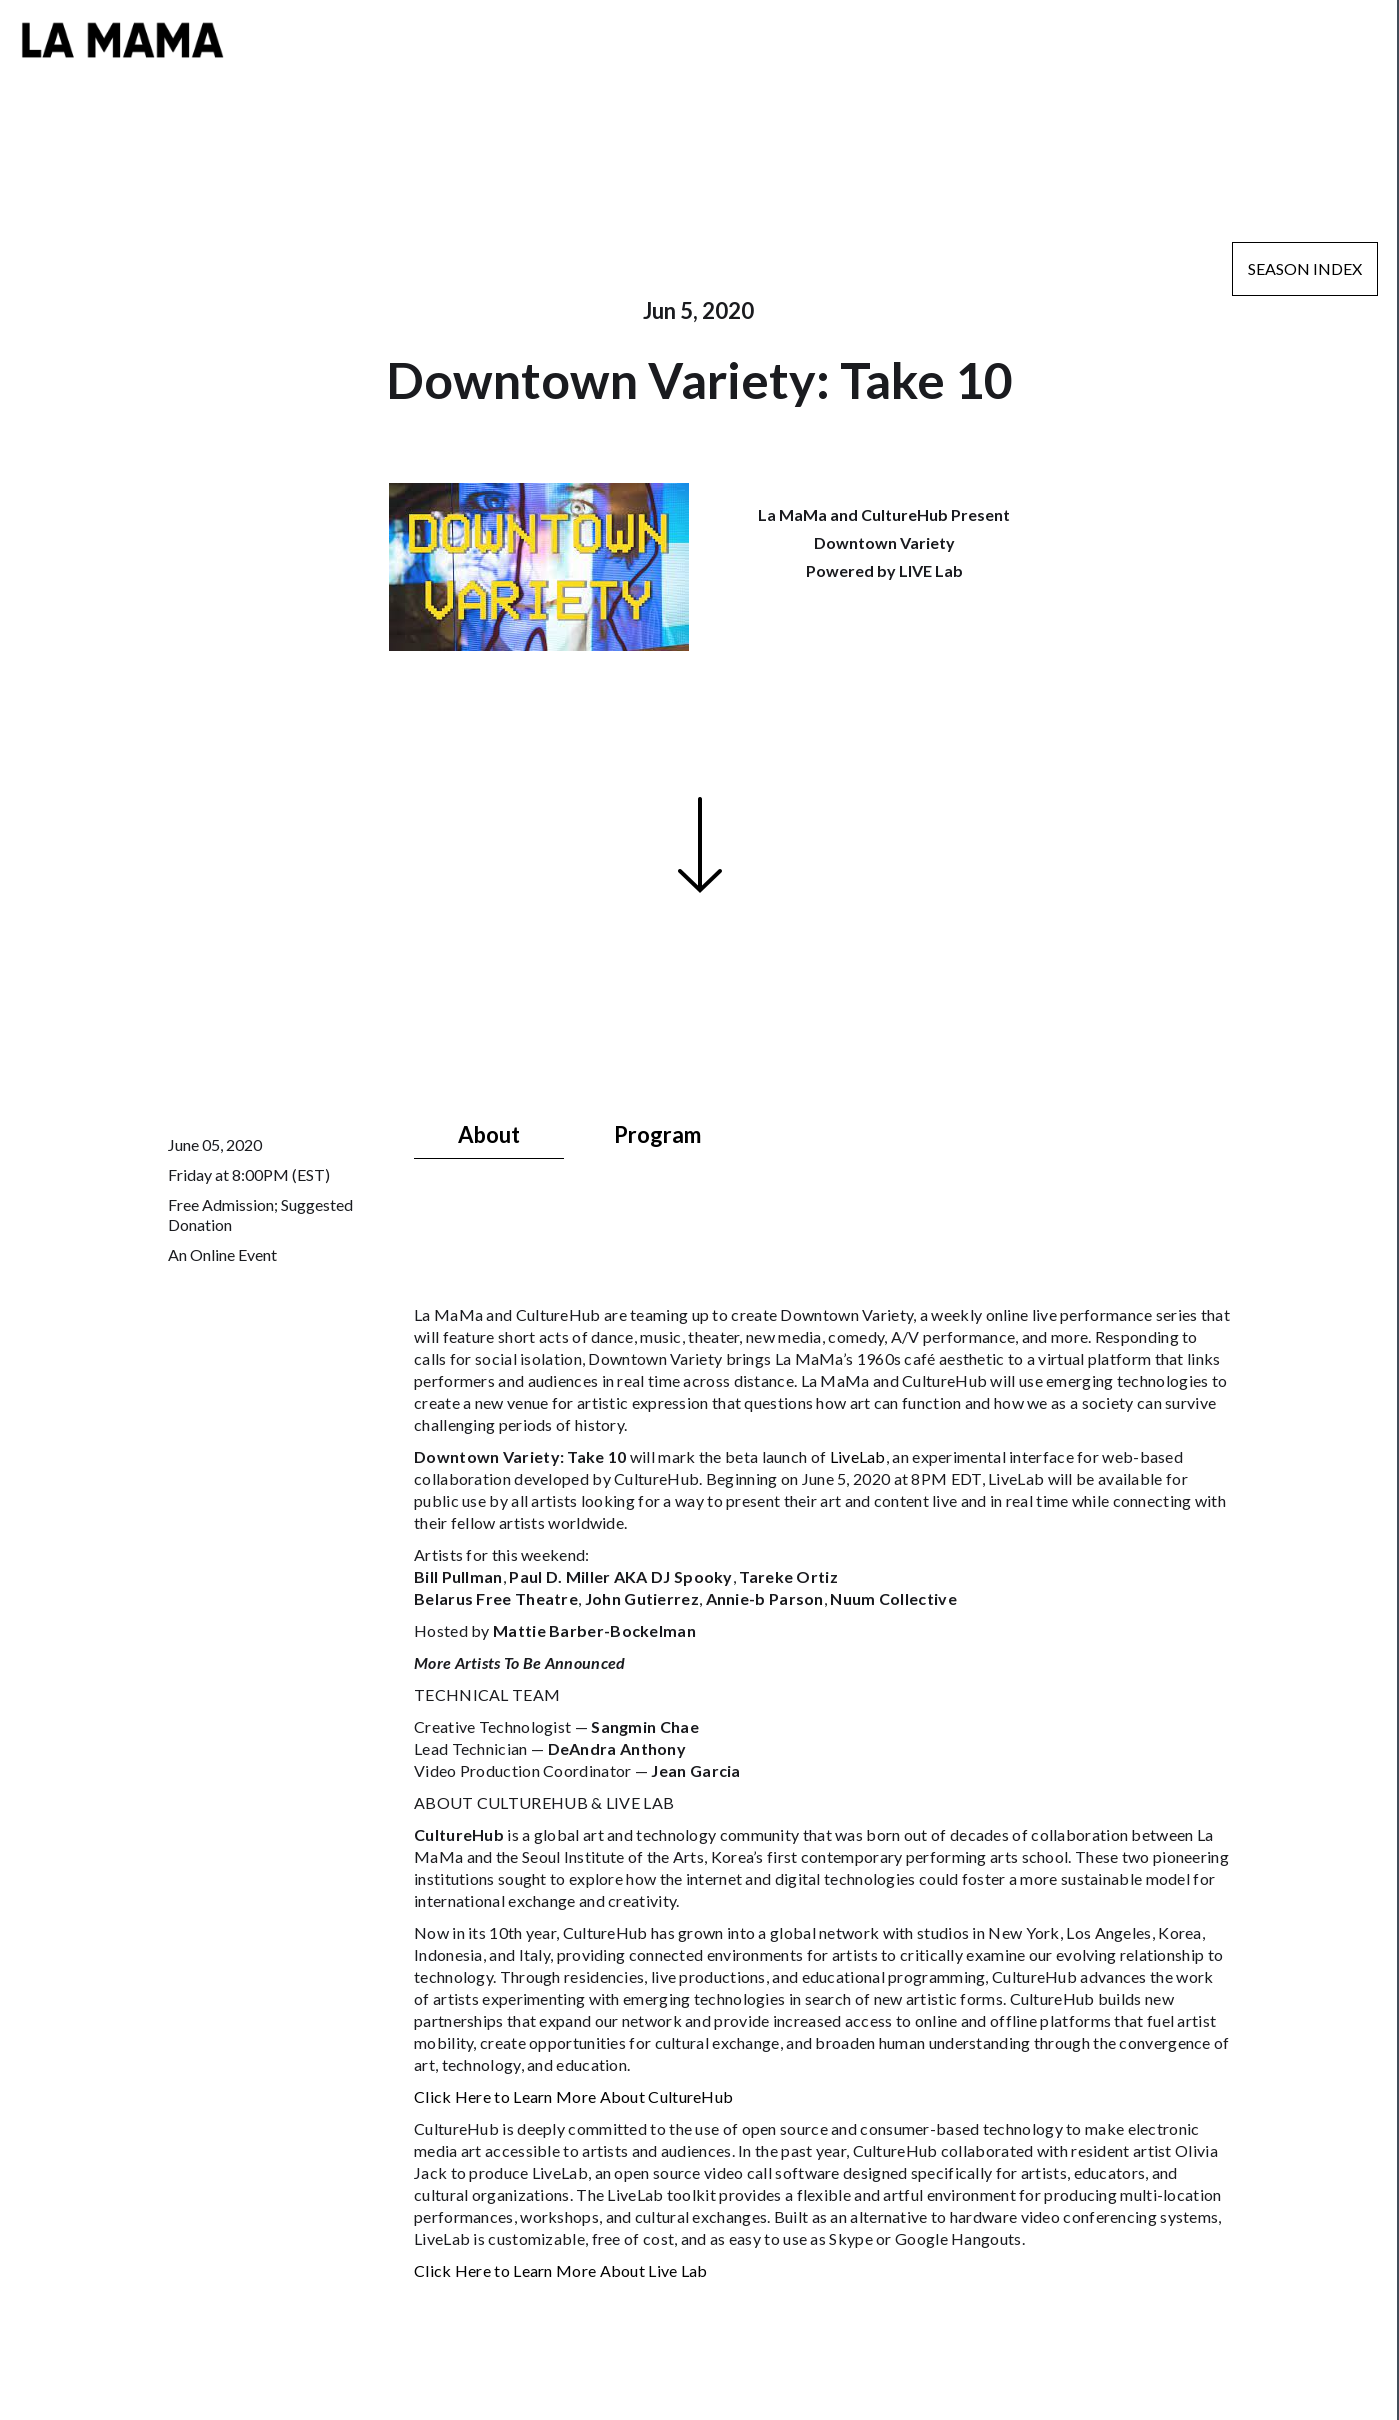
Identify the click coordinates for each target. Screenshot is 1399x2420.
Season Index (1305, 268)
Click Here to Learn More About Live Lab (561, 2270)
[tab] (489, 1135)
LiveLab (858, 1456)
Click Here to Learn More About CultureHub (573, 2096)
